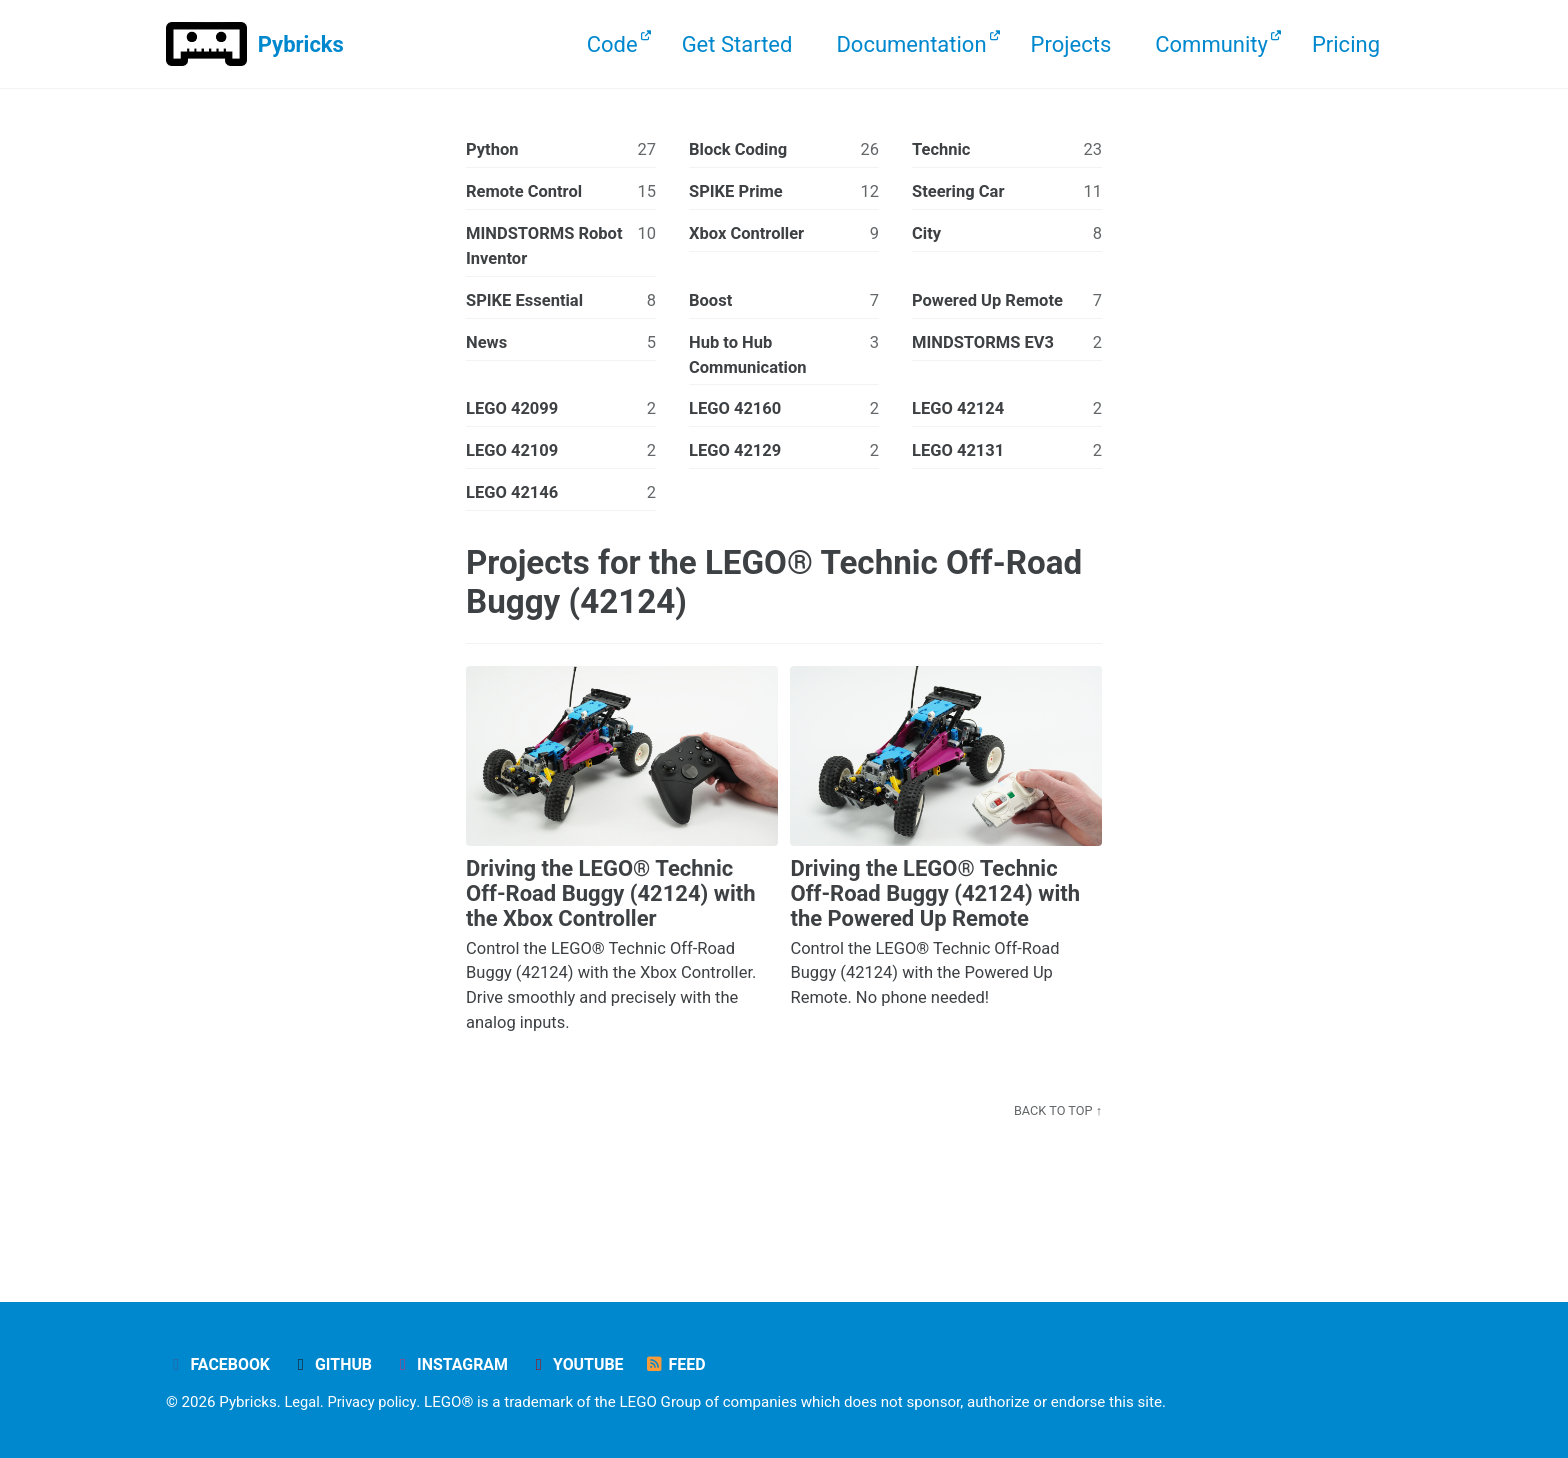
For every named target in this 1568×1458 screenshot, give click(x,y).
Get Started (737, 44)
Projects (1071, 44)
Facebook (219, 1364)
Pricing (1346, 44)
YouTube (586, 1364)
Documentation (911, 44)
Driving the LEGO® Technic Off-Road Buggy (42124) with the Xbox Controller (611, 898)
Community (1211, 44)
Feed (687, 1364)
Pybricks (301, 44)
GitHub (336, 1364)
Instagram (457, 1364)
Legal (303, 1402)
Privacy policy (374, 1402)
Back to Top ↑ (1056, 1115)
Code (612, 44)
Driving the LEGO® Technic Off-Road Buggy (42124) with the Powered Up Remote (935, 898)
